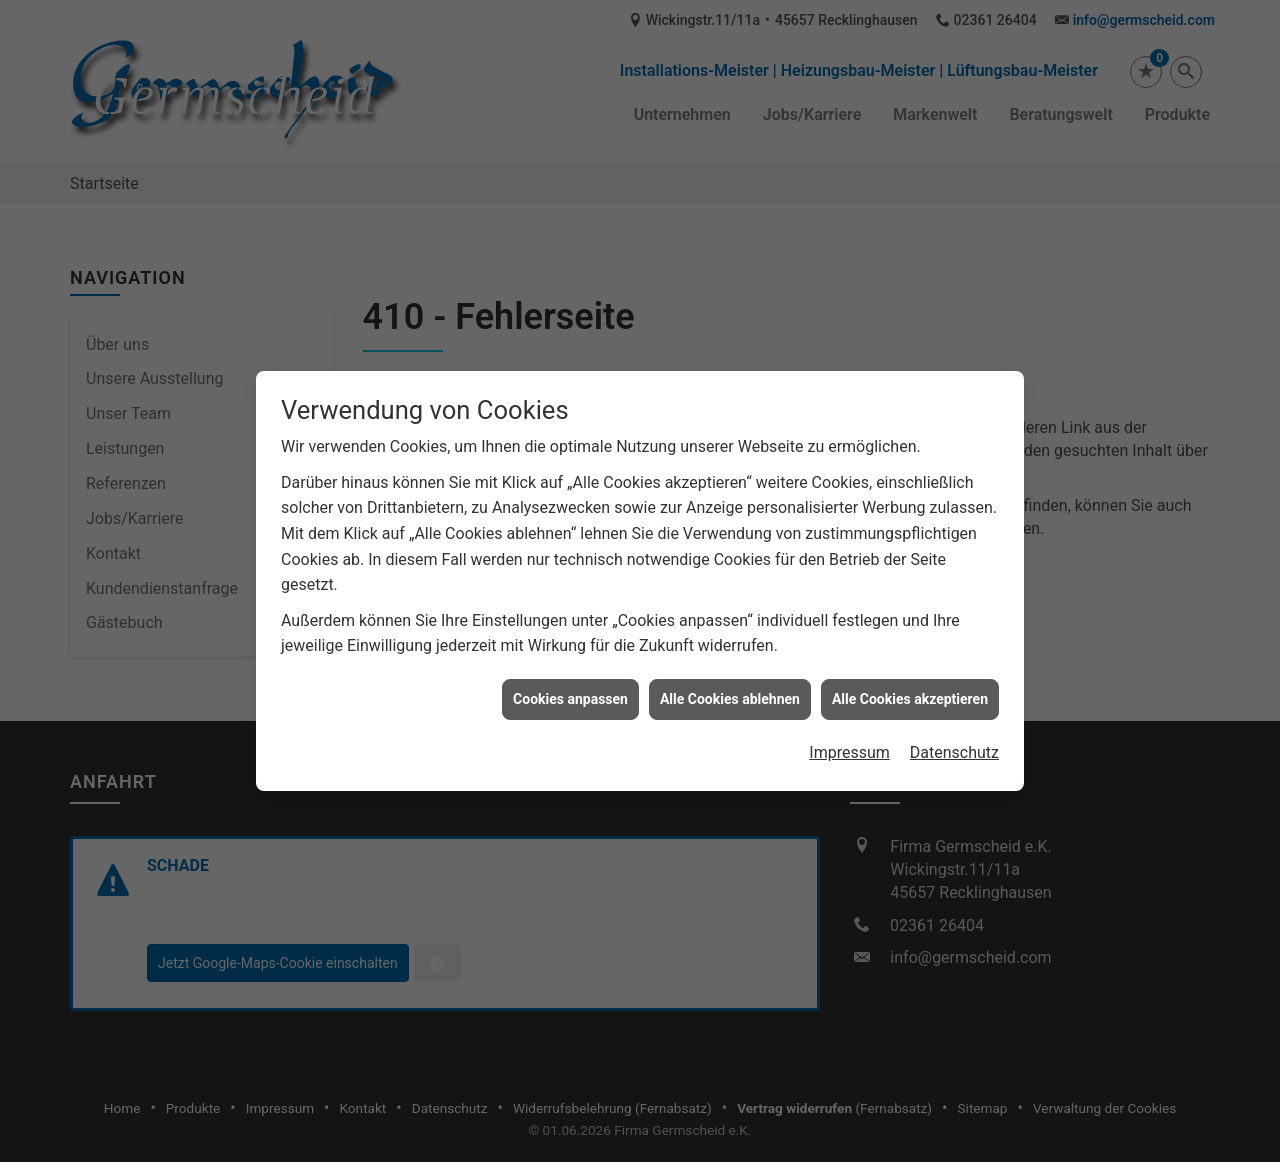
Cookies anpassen (570, 693)
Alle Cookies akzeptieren (910, 693)
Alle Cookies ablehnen (730, 693)
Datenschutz (954, 747)
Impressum (849, 747)
